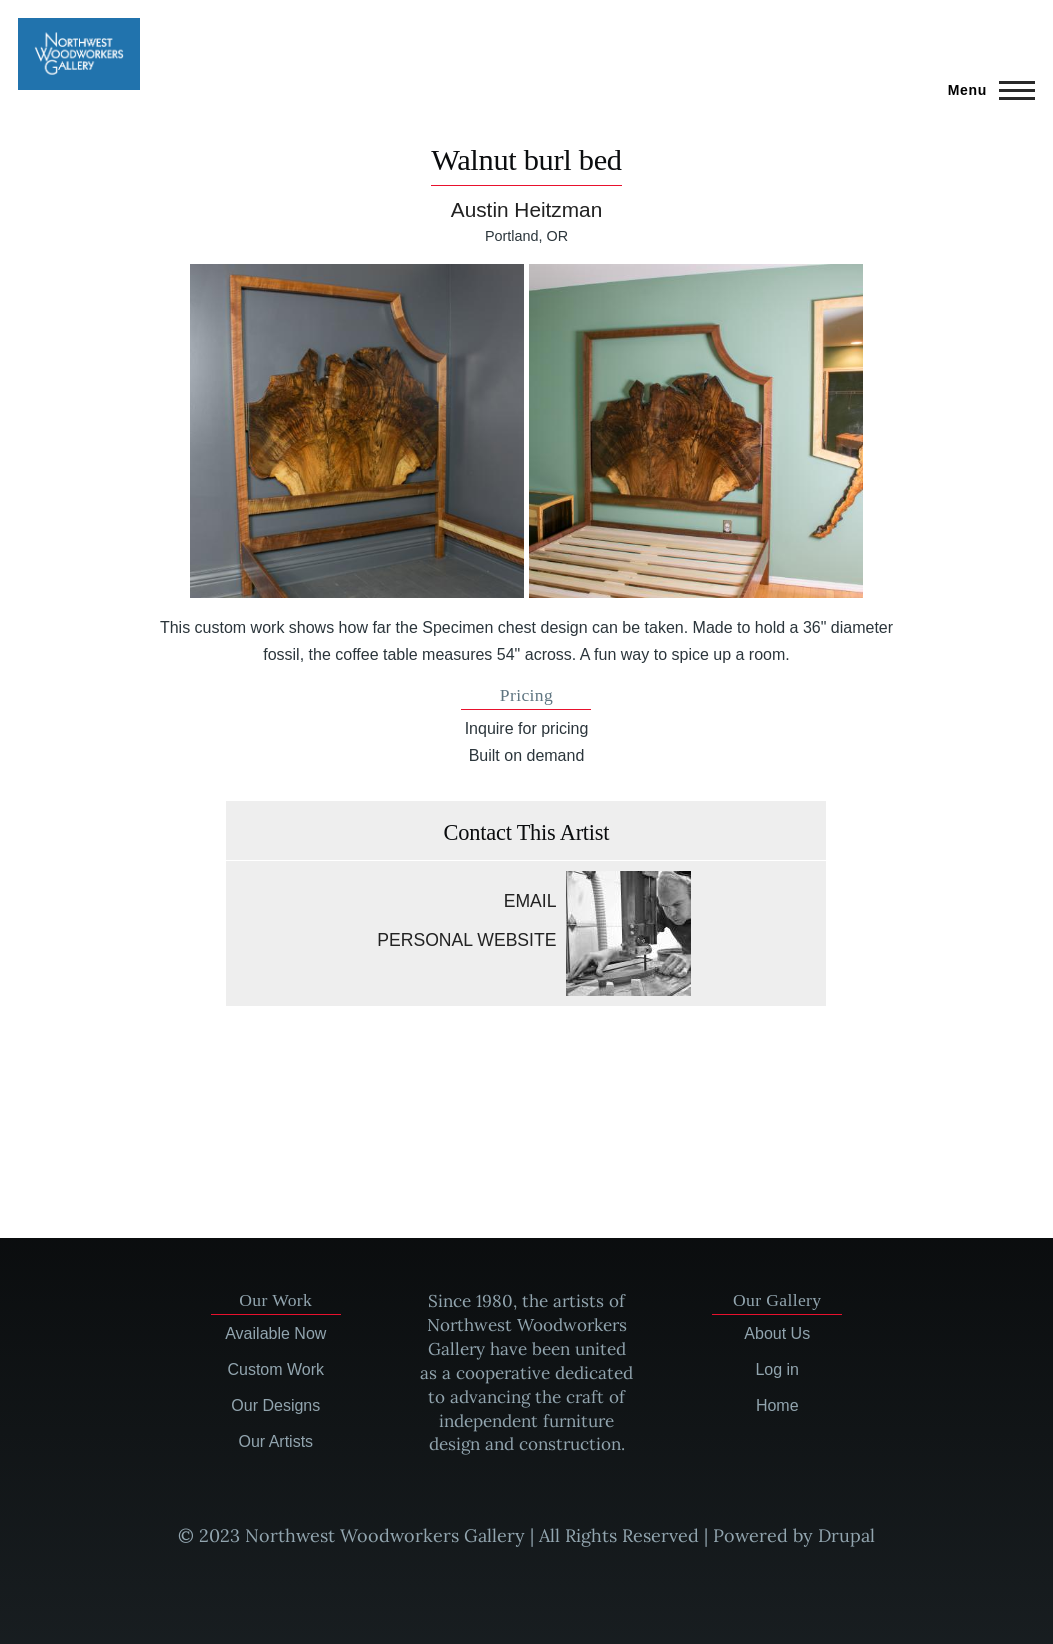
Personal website (466, 940)
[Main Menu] (985, 90)
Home (777, 1405)
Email (530, 901)
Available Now (275, 1333)
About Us (777, 1333)
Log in (777, 1369)
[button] (357, 431)
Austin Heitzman (526, 209)
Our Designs (275, 1405)
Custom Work (275, 1369)
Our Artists (275, 1441)
